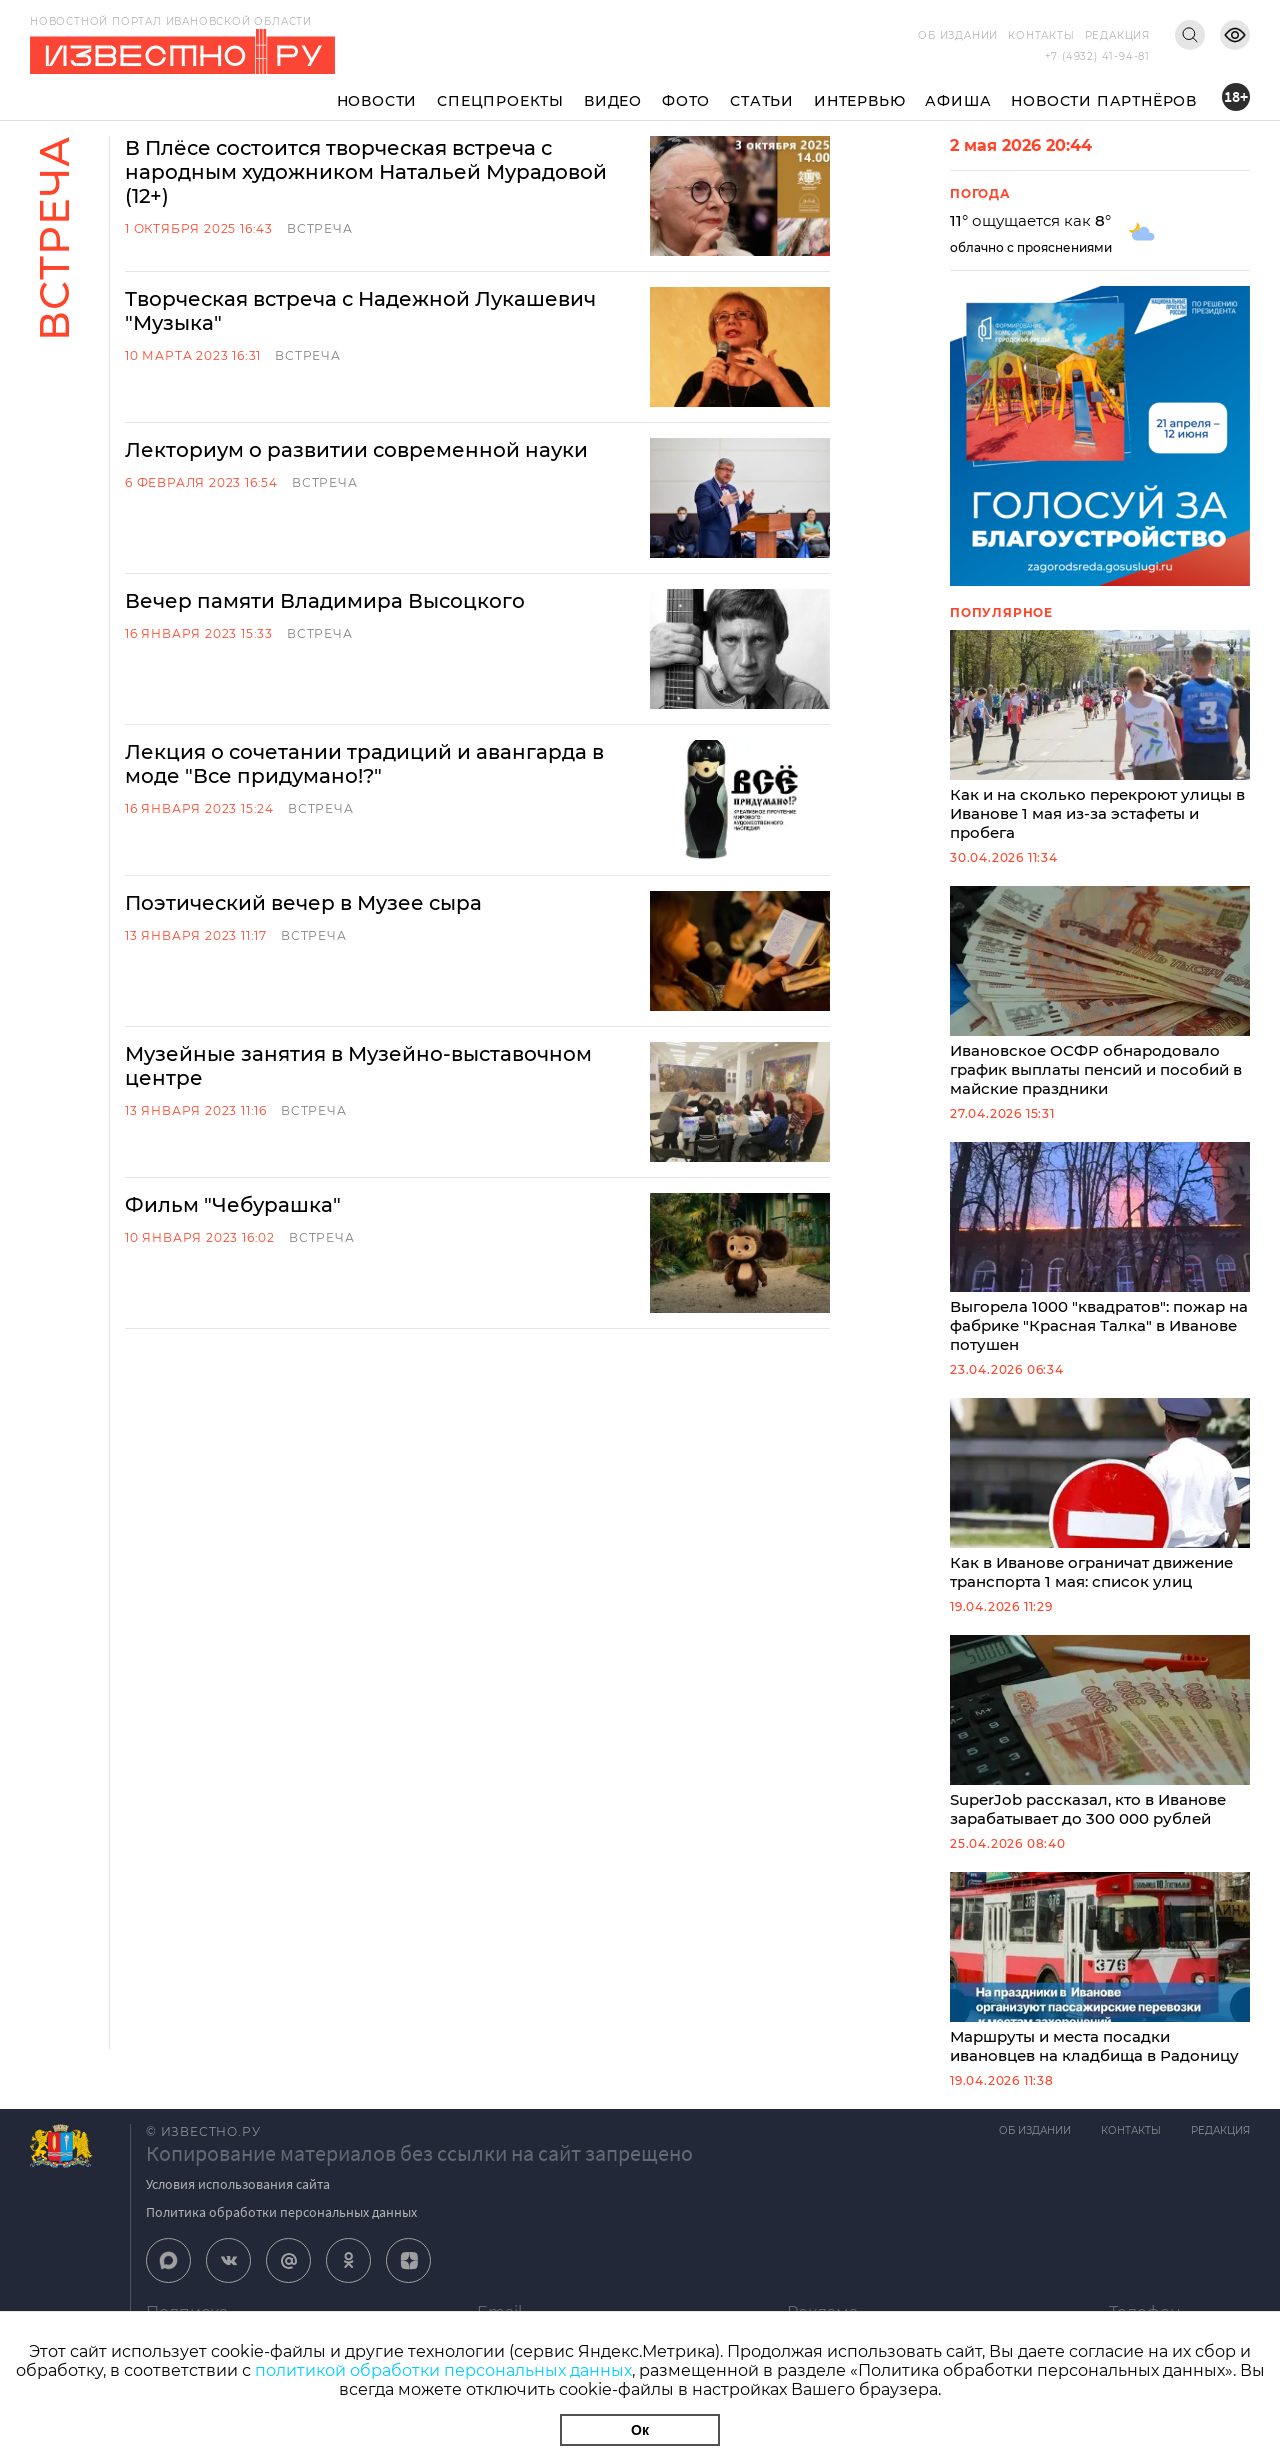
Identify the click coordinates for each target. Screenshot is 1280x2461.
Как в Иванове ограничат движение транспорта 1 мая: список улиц (1100, 1494)
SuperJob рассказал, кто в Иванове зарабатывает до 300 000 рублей (1100, 1731)
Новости (377, 101)
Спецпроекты (500, 101)
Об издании (958, 35)
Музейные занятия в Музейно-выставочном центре (358, 1066)
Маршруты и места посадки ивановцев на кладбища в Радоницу (1100, 1968)
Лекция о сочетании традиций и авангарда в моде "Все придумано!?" (364, 764)
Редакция (1117, 35)
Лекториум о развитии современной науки (356, 450)
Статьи (762, 101)
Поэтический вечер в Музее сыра (303, 903)
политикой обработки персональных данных (443, 2370)
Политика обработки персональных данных (281, 2212)
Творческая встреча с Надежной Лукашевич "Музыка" (360, 311)
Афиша (958, 101)
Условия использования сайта (238, 2184)
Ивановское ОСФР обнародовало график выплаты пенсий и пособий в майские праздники (1100, 992)
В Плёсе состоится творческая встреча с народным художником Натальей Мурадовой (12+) (366, 172)
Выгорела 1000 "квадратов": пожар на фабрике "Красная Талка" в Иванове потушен (1100, 1248)
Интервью (859, 101)
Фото (686, 101)
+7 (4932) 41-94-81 (1097, 56)
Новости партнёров (1104, 101)
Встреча (320, 228)
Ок (640, 2430)
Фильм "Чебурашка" (233, 1205)
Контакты (1041, 35)
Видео (613, 101)
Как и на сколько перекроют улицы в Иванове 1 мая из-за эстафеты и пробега (1100, 736)
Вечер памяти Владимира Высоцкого (325, 601)
